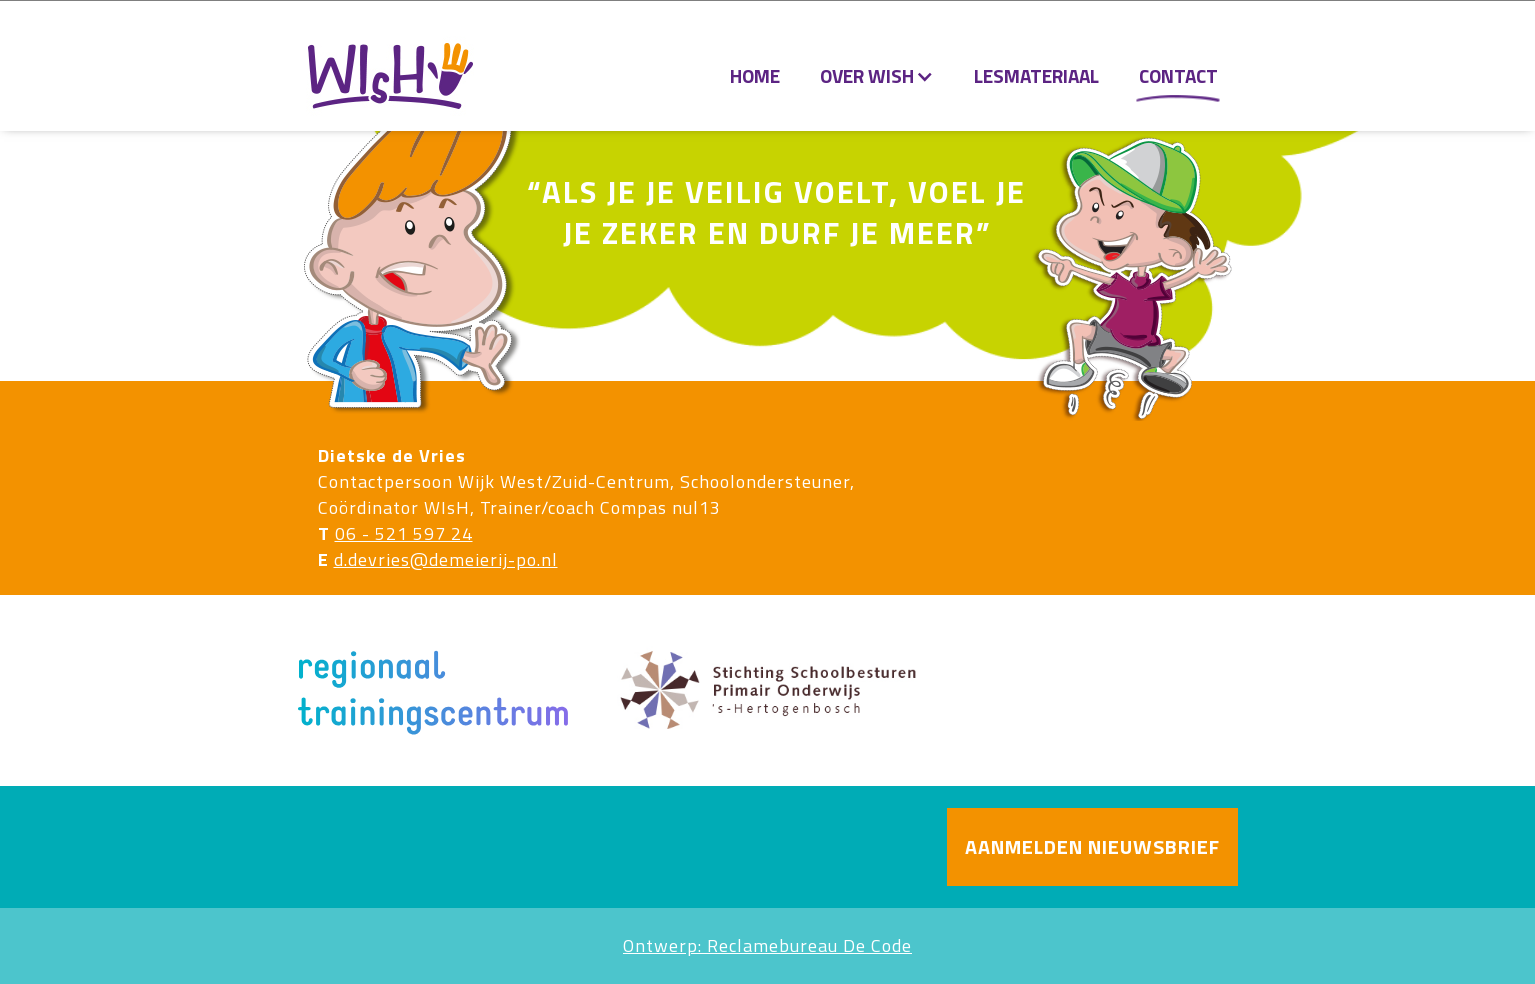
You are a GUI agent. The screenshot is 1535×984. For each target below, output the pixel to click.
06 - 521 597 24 (404, 533)
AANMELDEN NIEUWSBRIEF (1092, 846)
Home (755, 75)
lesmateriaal (1036, 75)
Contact (1178, 75)
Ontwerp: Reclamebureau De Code (767, 945)
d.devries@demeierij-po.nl (446, 559)
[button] (877, 76)
